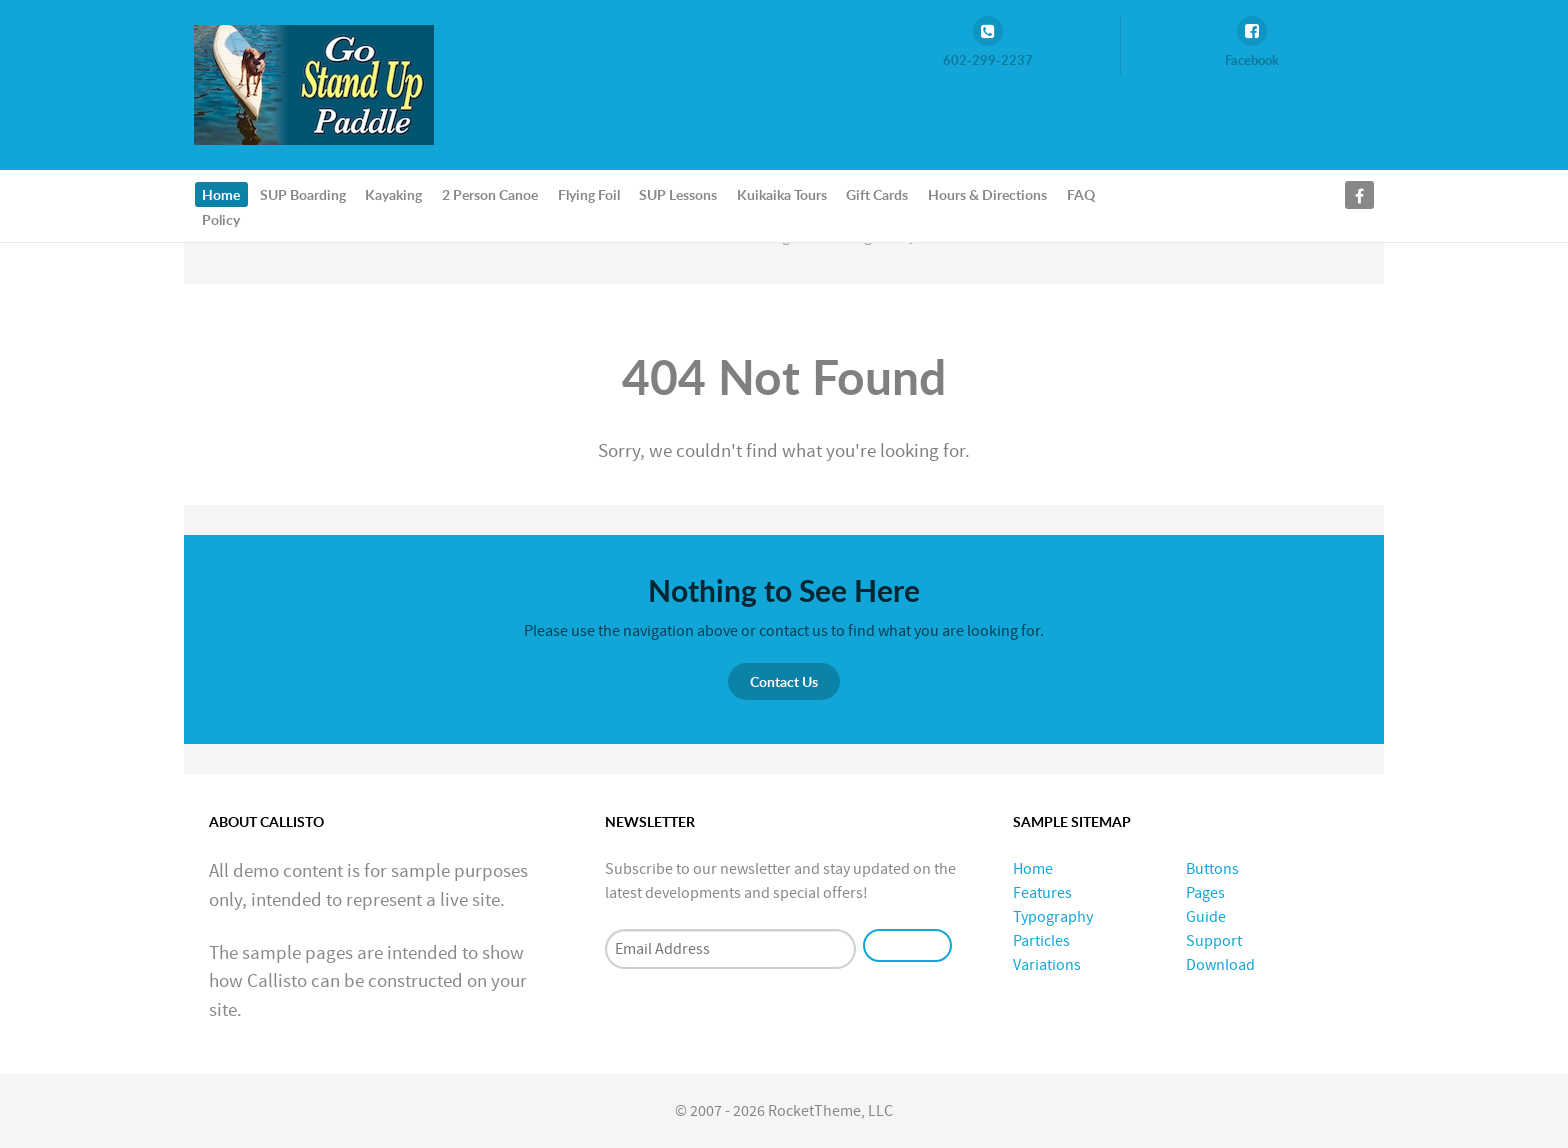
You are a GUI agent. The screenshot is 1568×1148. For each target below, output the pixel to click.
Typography (1053, 917)
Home (1033, 869)
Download (1220, 965)
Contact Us (784, 681)
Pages (1205, 893)
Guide (1206, 917)
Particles (1041, 941)
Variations (1047, 965)
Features (1042, 893)
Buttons (1212, 869)
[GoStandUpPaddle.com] (314, 84)
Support (1214, 941)
